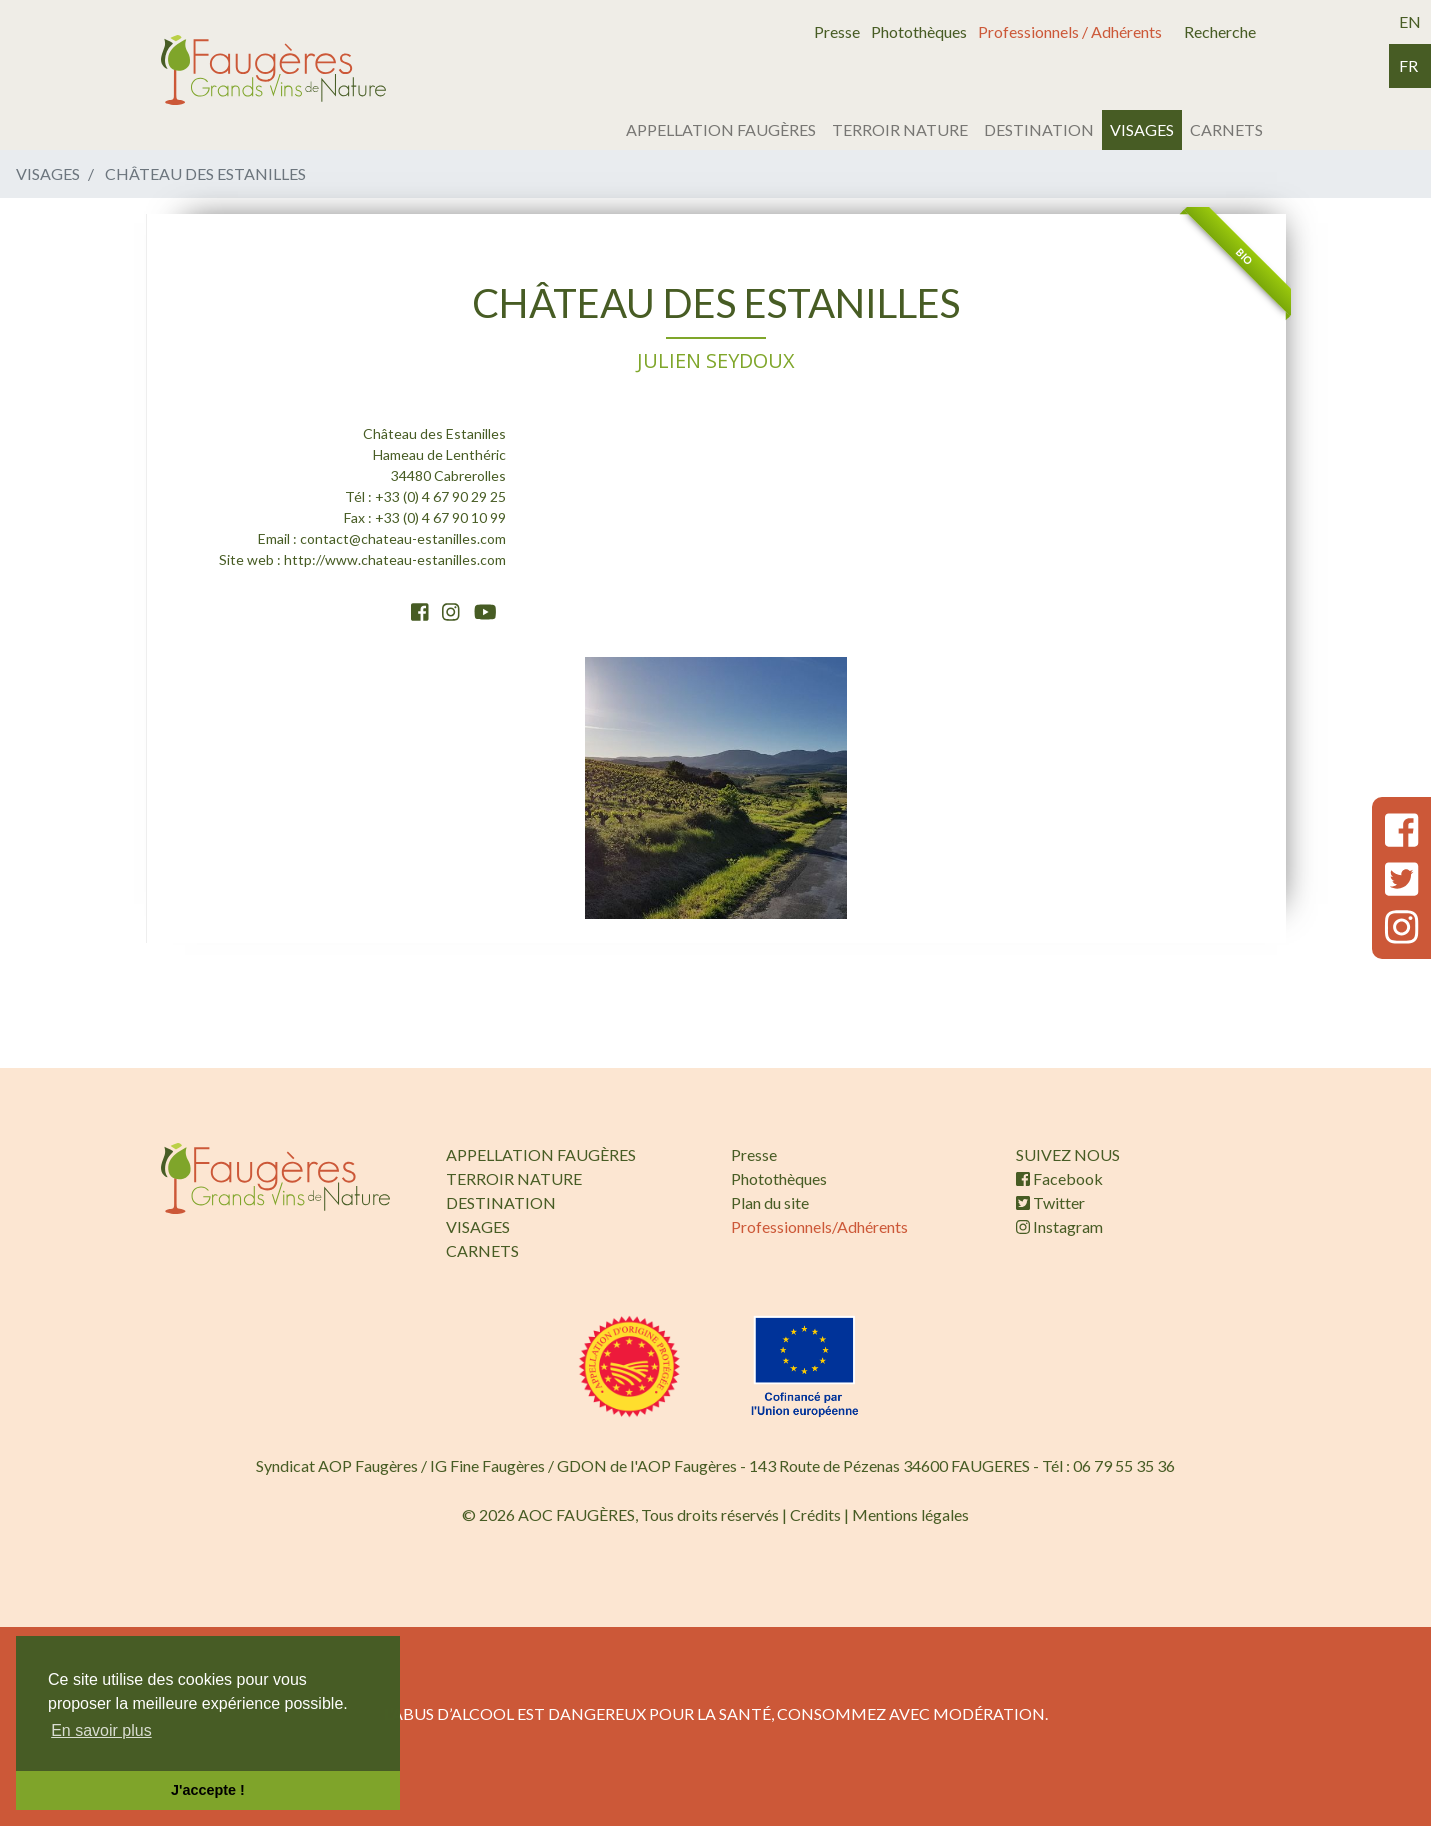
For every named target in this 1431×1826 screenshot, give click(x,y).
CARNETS (1226, 129)
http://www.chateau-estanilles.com (395, 559)
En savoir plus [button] (101, 1730)
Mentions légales (910, 1514)
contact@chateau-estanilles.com (403, 538)
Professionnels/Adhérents (819, 1226)
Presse (837, 31)
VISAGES (1142, 129)
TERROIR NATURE (900, 129)
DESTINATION (1039, 129)
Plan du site (770, 1202)
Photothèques (919, 31)
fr (1408, 65)
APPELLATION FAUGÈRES (721, 129)
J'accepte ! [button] (208, 1790)
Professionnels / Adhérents (1070, 31)
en (1410, 21)
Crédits (815, 1514)
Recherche (1220, 31)
